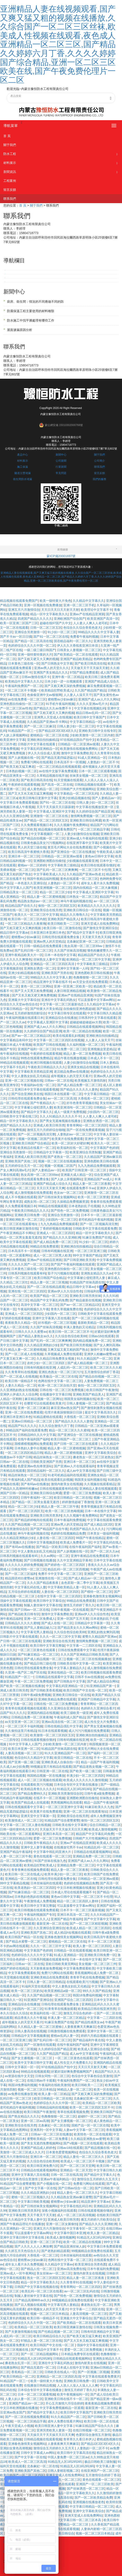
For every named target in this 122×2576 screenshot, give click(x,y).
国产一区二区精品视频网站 (40, 2354)
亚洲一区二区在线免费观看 (24, 1412)
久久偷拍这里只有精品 (20, 1731)
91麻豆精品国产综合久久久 (94, 2426)
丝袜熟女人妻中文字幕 (49, 959)
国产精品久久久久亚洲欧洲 (62, 1237)
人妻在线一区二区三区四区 (55, 1538)
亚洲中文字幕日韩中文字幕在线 (22, 2237)
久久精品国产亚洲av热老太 (85, 874)
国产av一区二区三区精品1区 (31, 1035)
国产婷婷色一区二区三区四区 (65, 1565)
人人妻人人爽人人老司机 (90, 623)
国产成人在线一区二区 (57, 1623)
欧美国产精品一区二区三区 (49, 1296)
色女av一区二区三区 (68, 1192)
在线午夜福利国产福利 (33, 1439)
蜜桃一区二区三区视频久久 (30, 2197)
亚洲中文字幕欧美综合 (100, 1452)
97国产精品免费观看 (84, 672)
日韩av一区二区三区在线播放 (51, 2134)
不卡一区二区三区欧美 (20, 829)
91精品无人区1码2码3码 (74, 1789)
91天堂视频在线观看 (68, 780)
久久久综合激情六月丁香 (55, 1426)
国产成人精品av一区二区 (85, 1578)
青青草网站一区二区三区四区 (86, 1125)
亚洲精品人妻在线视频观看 (98, 1488)
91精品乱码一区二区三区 (101, 1847)
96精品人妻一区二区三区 (74, 2089)
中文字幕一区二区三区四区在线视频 (58, 1040)
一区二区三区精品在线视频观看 (58, 766)
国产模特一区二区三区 (96, 1591)
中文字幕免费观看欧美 (79, 1968)
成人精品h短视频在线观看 (72, 1932)
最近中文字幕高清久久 (100, 1412)
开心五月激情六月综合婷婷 (64, 2403)
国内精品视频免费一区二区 (92, 1340)
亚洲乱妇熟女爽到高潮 (103, 1632)
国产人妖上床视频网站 (66, 1179)
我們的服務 (99, 479)
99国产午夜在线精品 (90, 1538)
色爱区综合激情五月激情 (93, 2435)
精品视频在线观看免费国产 (19, 600)
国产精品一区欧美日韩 (52, 1547)
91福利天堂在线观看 (35, 1986)
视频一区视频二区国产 (34, 1139)
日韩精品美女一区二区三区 (19, 892)
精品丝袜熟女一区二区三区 (52, 1457)
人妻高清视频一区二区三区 (24, 1753)
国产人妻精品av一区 (106, 798)
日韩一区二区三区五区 (46, 627)
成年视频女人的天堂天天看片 (71, 1076)
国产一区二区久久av (104, 1551)
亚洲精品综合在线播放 (61, 1018)
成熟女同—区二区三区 (39, 1201)
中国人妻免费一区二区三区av (68, 2457)
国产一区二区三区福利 (20, 1574)
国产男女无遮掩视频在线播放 (60, 1121)
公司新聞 (61, 460)
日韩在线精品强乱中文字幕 (63, 1726)
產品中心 (22, 454)
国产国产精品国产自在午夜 (49, 1529)
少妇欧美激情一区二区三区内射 (92, 735)
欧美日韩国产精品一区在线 (24, 1937)
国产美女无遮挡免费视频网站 (41, 2143)
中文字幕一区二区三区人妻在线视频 (25, 1825)
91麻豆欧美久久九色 (99, 1807)
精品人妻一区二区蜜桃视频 (46, 896)
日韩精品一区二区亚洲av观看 (78, 744)
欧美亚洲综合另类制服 (85, 1152)
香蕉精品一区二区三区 (27, 2372)
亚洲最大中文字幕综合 (24, 1000)
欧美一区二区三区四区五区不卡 (92, 2107)
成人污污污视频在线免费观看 (88, 1731)
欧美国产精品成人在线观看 (30, 1802)
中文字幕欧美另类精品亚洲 (33, 1071)
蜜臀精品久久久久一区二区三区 (58, 2479)
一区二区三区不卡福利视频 (24, 1726)
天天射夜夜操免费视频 (46, 1968)
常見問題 (61, 473)
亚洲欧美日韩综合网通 (85, 820)
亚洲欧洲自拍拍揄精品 (43, 739)
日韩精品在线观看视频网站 (85, 1026)
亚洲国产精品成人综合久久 (52, 1183)
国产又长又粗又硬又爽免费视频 (34, 995)
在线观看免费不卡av (80, 1188)
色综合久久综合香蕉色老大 (82, 627)
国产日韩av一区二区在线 (31, 1609)
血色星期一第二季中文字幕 (80, 1583)
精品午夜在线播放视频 (70, 1058)
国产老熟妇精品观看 (55, 2251)
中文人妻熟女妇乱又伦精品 (30, 1076)
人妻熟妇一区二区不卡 (103, 762)
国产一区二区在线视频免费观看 (27, 2417)
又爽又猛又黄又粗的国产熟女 (67, 1349)
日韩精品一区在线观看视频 (73, 1950)
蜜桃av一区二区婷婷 (32, 865)
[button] (117, 154)
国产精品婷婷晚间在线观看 (33, 1520)
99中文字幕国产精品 (87, 1255)
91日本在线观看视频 (52, 1731)
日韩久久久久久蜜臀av (31, 1331)
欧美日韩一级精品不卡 (20, 1381)
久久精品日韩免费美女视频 (55, 1358)
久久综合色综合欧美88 (71, 1336)
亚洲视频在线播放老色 (88, 2502)
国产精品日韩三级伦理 (39, 1663)
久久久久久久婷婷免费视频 (24, 1565)
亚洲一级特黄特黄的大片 (35, 654)
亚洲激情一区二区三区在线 (49, 816)
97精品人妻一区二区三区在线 (41, 2340)
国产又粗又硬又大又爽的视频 (38, 659)
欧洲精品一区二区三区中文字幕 (88, 959)
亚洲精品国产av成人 (98, 1179)
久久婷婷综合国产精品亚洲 (95, 811)
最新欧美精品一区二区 (93, 1322)
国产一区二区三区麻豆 (39, 726)
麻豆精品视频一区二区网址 (43, 1399)
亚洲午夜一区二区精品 (67, 677)
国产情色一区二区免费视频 (69, 1210)
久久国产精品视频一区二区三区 (27, 1524)
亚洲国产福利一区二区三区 (36, 1049)
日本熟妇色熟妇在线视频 (31, 1896)
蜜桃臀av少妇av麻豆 (62, 699)
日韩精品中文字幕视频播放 (30, 2035)
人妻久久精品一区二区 (20, 1385)
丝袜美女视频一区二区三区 (88, 775)
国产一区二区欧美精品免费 (93, 2497)
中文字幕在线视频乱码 (90, 708)
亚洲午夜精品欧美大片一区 (24, 955)
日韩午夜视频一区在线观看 (70, 1609)
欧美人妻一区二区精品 (54, 2094)
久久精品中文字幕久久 (88, 600)
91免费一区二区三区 (71, 1049)
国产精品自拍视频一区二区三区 (43, 838)
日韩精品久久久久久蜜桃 (22, 1623)
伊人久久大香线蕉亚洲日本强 (78, 645)
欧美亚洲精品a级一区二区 (62, 1991)
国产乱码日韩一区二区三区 (33, 950)
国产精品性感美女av (89, 2022)
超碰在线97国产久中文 (56, 623)
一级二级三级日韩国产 (39, 650)
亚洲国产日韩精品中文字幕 (96, 1699)
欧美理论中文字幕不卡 (96, 609)
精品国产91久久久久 (22, 1426)
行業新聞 (61, 466)
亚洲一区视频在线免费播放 (43, 605)
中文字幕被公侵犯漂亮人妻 (33, 1107)
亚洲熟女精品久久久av (97, 1273)
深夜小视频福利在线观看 (59, 2210)
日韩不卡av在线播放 (89, 1677)
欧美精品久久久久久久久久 (96, 905)
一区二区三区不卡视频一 (22, 690)
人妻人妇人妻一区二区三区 (24, 2399)
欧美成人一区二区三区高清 (27, 2461)
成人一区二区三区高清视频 (76, 2215)
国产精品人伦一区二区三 (38, 2269)
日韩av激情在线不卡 (35, 677)
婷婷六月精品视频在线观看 (100, 2035)
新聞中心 (61, 454)
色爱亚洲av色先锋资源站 (35, 1466)
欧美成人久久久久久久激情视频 (85, 1780)
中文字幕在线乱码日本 (76, 2206)
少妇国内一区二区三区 (103, 1112)
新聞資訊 (9, 172)
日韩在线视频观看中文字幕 (24, 1807)
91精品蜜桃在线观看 (47, 1417)
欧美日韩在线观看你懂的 (98, 865)
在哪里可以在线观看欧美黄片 (44, 1403)
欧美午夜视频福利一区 (72, 2394)
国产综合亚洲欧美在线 (27, 1094)
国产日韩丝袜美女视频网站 (57, 1197)
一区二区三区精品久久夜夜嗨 (25, 923)
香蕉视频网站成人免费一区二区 (97, 1973)
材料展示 (9, 163)
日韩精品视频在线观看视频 (43, 2439)
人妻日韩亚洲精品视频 (69, 991)
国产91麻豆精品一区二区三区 (38, 1654)
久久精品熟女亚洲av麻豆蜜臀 (71, 2197)
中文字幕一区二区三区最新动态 (62, 1004)
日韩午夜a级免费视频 (36, 1695)
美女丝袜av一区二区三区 (53, 2273)
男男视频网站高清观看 (66, 1802)
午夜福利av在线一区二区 (38, 1085)
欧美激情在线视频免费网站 (79, 748)
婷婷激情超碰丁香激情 (77, 1502)
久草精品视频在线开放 (52, 775)
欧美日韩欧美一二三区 (63, 923)
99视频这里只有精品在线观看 (51, 1766)
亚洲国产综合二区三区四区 (73, 2000)
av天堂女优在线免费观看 (90, 982)
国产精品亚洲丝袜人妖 (69, 2246)
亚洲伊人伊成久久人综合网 (19, 1394)
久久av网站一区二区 (54, 1556)
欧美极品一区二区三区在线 (58, 1376)
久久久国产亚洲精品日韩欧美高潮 (84, 1654)
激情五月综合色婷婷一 (79, 2013)
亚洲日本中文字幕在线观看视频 (36, 1089)
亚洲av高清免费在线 (71, 2269)
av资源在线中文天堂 (19, 2076)
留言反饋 (9, 189)
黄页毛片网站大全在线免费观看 (69, 847)
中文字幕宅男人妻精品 (36, 1632)
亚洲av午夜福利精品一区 (57, 2179)
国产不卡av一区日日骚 (16, 636)
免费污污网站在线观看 (57, 1973)
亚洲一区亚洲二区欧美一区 (73, 986)
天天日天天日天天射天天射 (60, 609)
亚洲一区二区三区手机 (79, 605)
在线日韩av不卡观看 (41, 2080)
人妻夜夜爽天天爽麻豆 (80, 2026)
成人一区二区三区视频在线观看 (40, 1780)
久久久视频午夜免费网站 (71, 825)
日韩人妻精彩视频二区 (63, 2470)
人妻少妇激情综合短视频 (81, 834)
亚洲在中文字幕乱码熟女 (58, 1000)
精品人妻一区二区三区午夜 (60, 1506)
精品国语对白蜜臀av (19, 1578)
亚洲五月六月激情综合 (24, 609)
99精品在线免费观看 (44, 1246)
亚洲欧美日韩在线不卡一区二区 (66, 2399)
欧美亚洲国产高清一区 (103, 618)
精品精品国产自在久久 (20, 905)
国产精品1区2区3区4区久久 (57, 731)
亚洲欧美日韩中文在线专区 (97, 731)
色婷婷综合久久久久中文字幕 (31, 1955)
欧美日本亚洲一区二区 (24, 1748)
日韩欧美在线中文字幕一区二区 (79, 1663)
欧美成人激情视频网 (102, 1829)
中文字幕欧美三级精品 (63, 865)
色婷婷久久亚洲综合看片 (98, 1708)
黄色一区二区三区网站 (36, 986)
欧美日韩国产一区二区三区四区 (22, 2475)
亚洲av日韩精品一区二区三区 (32, 1421)
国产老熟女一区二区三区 (64, 1157)
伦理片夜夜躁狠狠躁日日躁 (63, 1412)
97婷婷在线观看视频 (16, 1318)
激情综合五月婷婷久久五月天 (98, 2179)
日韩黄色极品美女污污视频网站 (43, 843)
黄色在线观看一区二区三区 (79, 878)
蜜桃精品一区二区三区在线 (49, 735)
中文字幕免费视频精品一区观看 (62, 2408)
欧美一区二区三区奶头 (27, 1991)
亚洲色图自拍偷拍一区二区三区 (22, 704)
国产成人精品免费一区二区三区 (79, 1085)
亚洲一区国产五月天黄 (72, 1618)
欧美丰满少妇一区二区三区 (63, 1874)
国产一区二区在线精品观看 (46, 1287)
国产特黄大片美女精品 (46, 1009)
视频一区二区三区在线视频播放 (60, 1161)
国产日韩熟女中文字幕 (57, 663)
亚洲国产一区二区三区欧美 (95, 2484)
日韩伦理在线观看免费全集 (61, 937)
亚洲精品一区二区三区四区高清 (52, 964)
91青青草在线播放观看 (60, 2009)
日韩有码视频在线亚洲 (57, 1251)
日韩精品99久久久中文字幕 (37, 1435)
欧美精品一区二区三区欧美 (101, 2103)
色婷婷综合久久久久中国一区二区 (31, 645)
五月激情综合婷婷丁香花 (101, 1372)
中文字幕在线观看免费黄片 (101, 2376)
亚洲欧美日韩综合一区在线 (82, 910)
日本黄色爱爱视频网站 (61, 2152)
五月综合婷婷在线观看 (24, 1591)
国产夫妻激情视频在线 (20, 2331)
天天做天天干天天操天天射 (89, 668)
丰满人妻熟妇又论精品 (79, 1327)
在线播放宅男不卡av (68, 1847)
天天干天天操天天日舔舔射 (55, 807)
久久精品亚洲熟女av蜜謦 (87, 2139)
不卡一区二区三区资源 (103, 1941)
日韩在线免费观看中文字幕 (77, 1650)
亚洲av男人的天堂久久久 (51, 668)
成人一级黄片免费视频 (70, 1112)
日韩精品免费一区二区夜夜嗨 (31, 1717)
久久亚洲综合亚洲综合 (63, 1708)
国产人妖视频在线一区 (24, 757)
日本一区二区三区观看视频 (97, 771)
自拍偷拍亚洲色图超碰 (79, 1009)
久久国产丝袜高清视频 (70, 950)
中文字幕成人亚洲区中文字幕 (53, 811)
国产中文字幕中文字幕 (99, 1919)
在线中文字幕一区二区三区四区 (59, 1596)
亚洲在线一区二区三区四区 (27, 1291)
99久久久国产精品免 (96, 1991)
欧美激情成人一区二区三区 (24, 1820)
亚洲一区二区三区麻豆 (33, 1408)
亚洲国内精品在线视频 (43, 1713)
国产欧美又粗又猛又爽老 (17, 766)
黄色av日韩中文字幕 (99, 856)
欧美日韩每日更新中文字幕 (38, 798)
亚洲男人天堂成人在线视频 (53, 717)
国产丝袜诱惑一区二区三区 (86, 2488)
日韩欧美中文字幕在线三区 (19, 1116)
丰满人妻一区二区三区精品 (66, 2017)
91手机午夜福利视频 (60, 704)
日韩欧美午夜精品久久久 (41, 1843)
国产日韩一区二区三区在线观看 (76, 1444)
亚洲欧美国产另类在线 (57, 973)
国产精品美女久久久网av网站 (78, 1627)
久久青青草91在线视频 (21, 1372)
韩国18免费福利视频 (87, 1995)
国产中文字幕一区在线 (40, 2188)
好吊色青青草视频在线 (82, 1103)
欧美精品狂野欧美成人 (57, 690)
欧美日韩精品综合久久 (49, 2336)
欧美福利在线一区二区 (72, 1148)
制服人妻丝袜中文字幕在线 (43, 1605)
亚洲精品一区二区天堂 (76, 2170)
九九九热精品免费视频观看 (96, 1165)
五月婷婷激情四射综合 (30, 1013)
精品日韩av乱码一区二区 (93, 713)
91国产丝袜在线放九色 (50, 1861)
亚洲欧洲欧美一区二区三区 (24, 1219)
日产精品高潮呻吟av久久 (32, 2300)
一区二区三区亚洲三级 (90, 1251)
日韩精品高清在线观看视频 (60, 2529)
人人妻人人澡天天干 (77, 695)
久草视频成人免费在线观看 (63, 1354)
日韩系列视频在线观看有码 (27, 1273)
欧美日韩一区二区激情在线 (62, 928)
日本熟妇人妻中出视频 (30, 1448)
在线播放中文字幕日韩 (55, 1394)
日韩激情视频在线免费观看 (66, 2031)
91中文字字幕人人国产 (16, 887)
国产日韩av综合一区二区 (75, 2188)
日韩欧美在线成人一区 (60, 2372)
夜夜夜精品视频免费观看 (102, 2403)
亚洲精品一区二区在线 (20, 1878)
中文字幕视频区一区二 (46, 834)
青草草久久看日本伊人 (79, 2439)
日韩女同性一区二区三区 (28, 1569)
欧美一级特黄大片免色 (55, 600)
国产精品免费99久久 (32, 1793)
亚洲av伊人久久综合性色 (64, 1291)
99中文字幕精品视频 (14, 1883)
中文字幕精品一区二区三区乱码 (76, 793)
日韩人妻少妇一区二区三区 (76, 726)
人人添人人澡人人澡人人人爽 (77, 2385)
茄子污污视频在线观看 (63, 1273)
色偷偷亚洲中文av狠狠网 (44, 695)
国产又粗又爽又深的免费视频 (64, 686)
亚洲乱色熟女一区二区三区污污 (60, 1372)
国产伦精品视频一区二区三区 (58, 2331)
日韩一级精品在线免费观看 (43, 946)
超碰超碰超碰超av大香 (86, 1022)
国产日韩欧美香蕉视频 (46, 1690)
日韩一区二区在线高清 (66, 2174)
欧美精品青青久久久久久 (38, 1789)
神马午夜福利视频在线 (76, 901)
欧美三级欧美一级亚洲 (76, 1713)
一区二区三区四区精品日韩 (24, 1452)
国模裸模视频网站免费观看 (33, 1444)
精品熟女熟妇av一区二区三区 (38, 901)
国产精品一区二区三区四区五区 (46, 820)
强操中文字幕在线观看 (16, 1600)
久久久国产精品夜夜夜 (43, 1583)
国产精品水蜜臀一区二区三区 (26, 1941)
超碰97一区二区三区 (92, 2116)
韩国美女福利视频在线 (80, 1399)
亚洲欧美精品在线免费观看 (49, 1977)
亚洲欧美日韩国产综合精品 (31, 1143)
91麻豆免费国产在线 (96, 1237)
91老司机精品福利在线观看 (66, 1475)
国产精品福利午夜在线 (88, 2040)
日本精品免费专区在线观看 (80, 2354)
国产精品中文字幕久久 (36, 1112)
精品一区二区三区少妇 (55, 892)
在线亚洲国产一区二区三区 (100, 2470)
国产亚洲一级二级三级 (24, 1762)
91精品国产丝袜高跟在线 (87, 1282)
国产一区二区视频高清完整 (36, 1134)
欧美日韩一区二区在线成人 (24, 1874)
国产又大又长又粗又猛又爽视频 (30, 793)
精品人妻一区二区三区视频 (49, 1282)
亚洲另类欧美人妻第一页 (53, 2430)
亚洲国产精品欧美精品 (76, 659)
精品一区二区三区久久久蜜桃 (69, 1430)
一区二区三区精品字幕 (93, 829)
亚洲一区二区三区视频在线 (24, 1080)
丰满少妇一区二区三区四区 (85, 1775)
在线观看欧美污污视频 (36, 1784)
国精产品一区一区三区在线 (90, 2125)
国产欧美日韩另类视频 (76, 1345)
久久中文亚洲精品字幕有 (74, 1560)
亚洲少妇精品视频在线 (74, 798)
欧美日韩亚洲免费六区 (43, 2165)
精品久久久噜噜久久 (74, 914)
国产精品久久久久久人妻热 (79, 1089)
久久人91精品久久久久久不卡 (60, 1116)
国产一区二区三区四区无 (26, 1511)
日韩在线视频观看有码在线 (58, 1488)
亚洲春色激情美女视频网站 (102, 1596)
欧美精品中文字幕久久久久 (24, 681)
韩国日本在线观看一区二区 (63, 1094)
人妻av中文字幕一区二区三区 (83, 2130)
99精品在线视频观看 (14, 1062)
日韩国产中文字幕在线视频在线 (36, 2287)
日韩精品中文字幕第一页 (50, 1152)
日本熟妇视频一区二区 (21, 771)
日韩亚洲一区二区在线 (52, 1771)
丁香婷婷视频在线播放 (55, 1228)
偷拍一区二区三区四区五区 (57, 905)
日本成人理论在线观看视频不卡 (73, 1892)
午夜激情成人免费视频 (39, 1901)
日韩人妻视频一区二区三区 (85, 1403)
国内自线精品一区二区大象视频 (95, 887)
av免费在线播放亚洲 (22, 2094)
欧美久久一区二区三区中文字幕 (36, 914)
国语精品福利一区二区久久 (73, 641)
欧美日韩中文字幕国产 (89, 717)
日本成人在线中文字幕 (72, 2367)
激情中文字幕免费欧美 (77, 753)
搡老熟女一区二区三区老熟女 (93, 1457)
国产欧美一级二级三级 (85, 1771)
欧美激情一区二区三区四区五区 (52, 1735)
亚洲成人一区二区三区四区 (55, 1233)
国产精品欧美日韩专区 (24, 1614)
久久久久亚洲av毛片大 (92, 704)
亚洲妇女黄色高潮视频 (16, 2448)
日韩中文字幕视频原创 (43, 1542)
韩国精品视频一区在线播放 (46, 1775)
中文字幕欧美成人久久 (49, 874)
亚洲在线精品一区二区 (63, 1672)
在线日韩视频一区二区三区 (92, 2430)
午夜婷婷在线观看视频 (24, 784)
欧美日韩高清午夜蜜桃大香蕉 (28, 852)
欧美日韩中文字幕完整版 (47, 1645)
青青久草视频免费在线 (66, 1309)
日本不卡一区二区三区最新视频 (82, 1910)
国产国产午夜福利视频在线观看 (73, 1264)
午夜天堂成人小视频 (19, 2426)
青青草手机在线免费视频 (87, 1977)
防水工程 (9, 154)
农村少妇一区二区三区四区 (46, 1363)
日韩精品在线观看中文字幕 (54, 1677)
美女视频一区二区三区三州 (97, 1964)
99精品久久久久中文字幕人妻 (98, 632)
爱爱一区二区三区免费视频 (82, 1493)
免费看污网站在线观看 (36, 762)
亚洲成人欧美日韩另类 (49, 1125)
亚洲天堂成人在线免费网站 (100, 923)
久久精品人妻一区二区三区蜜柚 (40, 2026)
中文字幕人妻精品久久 (69, 1668)
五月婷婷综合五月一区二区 (24, 1165)
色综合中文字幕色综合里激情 (91, 2076)
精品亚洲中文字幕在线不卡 (52, 982)
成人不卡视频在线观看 (20, 1197)
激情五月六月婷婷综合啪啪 (46, 1130)
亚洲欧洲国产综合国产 (69, 618)
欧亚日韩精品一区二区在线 (73, 1497)
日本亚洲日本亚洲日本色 (47, 932)
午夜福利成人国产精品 (24, 1479)
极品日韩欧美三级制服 (100, 2461)
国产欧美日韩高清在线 (90, 663)
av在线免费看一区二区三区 (27, 699)
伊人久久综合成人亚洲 (43, 753)
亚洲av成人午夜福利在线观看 (87, 838)
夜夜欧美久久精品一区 (20, 1322)
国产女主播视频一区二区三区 (32, 2058)
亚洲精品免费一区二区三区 (92, 1856)
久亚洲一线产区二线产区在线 (25, 1672)
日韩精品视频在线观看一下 (93, 784)
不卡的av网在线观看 (14, 1946)
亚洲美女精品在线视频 (83, 1067)
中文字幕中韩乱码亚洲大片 (52, 1852)
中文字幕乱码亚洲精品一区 (40, 748)
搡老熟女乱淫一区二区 (96, 2304)
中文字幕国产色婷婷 (104, 1148)
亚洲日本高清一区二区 (58, 1834)
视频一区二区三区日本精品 (36, 2089)
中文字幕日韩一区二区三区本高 (79, 2520)
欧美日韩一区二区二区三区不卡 (71, 1331)
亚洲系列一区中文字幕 (46, 2130)
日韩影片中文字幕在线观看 (37, 744)
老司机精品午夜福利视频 (95, 1219)
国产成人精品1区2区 (98, 1524)
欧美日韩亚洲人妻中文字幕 (54, 2426)
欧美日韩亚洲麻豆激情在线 (19, 1228)
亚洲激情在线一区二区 (51, 1578)
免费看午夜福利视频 (84, 636)
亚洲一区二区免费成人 (39, 1618)
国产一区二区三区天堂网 (77, 2165)
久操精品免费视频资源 (72, 1201)
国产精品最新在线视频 (85, 1300)
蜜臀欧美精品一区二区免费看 (48, 2139)
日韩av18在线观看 (101, 1336)
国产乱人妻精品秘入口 (40, 1627)
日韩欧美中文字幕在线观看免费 (95, 1228)
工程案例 (9, 181)
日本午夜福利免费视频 (69, 1520)
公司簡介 (99, 460)
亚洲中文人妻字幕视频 (36, 1847)
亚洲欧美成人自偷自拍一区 (60, 1762)
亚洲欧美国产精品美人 (63, 919)
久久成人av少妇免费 (14, 1766)
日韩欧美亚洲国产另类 (46, 1461)
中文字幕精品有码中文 (16, 1040)
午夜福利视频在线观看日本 (24, 1018)
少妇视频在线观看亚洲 (82, 861)
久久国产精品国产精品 (90, 690)
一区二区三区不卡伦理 (95, 870)
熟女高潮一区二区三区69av (83, 946)
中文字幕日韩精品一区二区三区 (92, 2506)
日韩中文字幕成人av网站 (38, 2452)
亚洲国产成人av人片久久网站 (98, 699)
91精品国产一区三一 (22, 731)
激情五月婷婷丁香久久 (79, 1605)
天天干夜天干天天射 (41, 2215)
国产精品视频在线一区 (100, 2148)
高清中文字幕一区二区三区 (40, 1304)
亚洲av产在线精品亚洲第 (87, 614)
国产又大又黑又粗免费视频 (33, 991)
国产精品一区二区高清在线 (33, 641)
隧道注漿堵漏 (22, 473)
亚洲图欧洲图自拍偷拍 (49, 861)
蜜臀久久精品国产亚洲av (99, 1636)
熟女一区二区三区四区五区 (46, 2278)
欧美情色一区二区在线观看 (93, 2134)
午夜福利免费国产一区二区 (24, 686)
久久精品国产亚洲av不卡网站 (47, 722)
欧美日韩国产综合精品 (50, 1278)
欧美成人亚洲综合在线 (93, 2049)
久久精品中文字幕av (100, 1004)
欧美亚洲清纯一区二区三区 (73, 1107)
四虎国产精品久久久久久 (35, 618)
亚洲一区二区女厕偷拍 (61, 2224)
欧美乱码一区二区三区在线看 (41, 2291)
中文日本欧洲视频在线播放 (76, 1887)
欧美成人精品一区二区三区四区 (88, 1928)
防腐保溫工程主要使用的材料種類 (30, 311)
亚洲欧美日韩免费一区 (30, 1215)
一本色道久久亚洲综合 (30, 883)
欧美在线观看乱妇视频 (68, 1035)
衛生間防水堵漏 (22, 479)
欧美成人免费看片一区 (76, 1542)
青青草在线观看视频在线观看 (25, 1708)
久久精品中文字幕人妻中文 (27, 2219)
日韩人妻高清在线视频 (30, 2031)
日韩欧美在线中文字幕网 (70, 1825)
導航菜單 (10, 126)
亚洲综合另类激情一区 (30, 632)
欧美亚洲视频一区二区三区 (52, 887)
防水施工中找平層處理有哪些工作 (30, 320)
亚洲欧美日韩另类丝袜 (85, 1296)
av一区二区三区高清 (61, 1098)
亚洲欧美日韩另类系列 (46, 1515)
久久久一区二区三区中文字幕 (60, 1636)
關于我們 (9, 145)
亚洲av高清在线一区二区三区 (62, 1722)
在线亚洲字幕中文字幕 (82, 843)
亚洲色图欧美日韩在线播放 (93, 973)
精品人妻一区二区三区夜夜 (92, 1183)
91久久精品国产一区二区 (94, 1358)
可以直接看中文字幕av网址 (97, 1000)
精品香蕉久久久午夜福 (30, 2017)
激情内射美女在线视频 (66, 1484)
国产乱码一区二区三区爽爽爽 (56, 870)
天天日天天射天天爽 (50, 1188)
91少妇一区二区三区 (61, 632)
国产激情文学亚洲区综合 (100, 928)
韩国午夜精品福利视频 (43, 878)
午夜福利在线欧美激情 (54, 2085)
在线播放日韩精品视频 (39, 2385)
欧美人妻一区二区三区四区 (92, 1946)
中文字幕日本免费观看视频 (19, 802)
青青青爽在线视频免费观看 (30, 1870)
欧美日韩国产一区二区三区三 (72, 1439)
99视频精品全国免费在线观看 (92, 2251)
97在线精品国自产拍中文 (77, 739)
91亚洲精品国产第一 (100, 1686)
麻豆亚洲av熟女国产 (65, 1408)
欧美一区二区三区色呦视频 (64, 1511)
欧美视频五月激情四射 (90, 1080)
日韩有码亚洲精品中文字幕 (100, 2331)
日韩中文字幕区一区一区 (22, 2067)
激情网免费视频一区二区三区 (90, 816)
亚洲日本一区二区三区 (24, 856)
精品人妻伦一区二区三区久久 (84, 2157)
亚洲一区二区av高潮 (35, 2121)
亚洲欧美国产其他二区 (20, 1161)
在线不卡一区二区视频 (49, 1798)
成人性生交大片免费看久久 (73, 2062)
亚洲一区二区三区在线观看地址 (85, 1811)
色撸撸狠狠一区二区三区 (90, 977)
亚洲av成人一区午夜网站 (17, 2273)
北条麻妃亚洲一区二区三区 (85, 941)
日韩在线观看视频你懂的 (38, 1739)
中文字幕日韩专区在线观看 (67, 1013)
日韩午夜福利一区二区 (36, 1497)
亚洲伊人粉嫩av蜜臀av (100, 1354)
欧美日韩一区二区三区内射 (27, 919)
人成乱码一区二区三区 (72, 1367)
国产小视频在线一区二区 (54, 2183)
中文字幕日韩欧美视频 (33, 2201)
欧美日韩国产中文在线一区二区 (85, 1690)
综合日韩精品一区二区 (105, 1825)
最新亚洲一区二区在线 (52, 1923)
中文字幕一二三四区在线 (83, 1645)
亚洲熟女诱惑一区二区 (39, 968)
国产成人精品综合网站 (103, 1681)
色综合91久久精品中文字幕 (33, 1757)
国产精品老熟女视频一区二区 (93, 1766)
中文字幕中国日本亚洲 (70, 2233)
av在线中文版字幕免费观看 (58, 771)
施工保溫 (22, 466)
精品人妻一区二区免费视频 (82, 1053)
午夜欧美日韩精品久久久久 (47, 1067)
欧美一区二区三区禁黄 (93, 1197)
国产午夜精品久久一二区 (47, 1103)
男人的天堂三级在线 (32, 847)
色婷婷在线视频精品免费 (68, 1533)
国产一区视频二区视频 (93, 2372)
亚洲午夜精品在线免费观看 (89, 1556)
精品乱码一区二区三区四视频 (67, 1569)
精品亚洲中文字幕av (95, 2201)
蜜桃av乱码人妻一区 (65, 2035)
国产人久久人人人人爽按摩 (33, 2246)
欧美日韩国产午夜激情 (102, 1390)
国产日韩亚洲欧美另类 (79, 1260)
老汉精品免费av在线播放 (71, 1071)
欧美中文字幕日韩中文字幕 (33, 2062)
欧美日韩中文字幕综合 (49, 1600)
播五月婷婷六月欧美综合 (98, 2219)
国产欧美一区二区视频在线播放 (22, 1686)
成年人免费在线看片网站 (64, 2421)
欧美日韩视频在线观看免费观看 (36, 1910)
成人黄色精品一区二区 (43, 789)
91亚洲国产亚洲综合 (38, 2000)
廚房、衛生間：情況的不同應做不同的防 (35, 301)
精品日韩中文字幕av (14, 932)
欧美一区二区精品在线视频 (82, 1031)
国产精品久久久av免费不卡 (52, 708)
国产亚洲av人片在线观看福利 (74, 1466)
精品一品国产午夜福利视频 (100, 1762)
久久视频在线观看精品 (99, 1484)
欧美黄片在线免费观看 (67, 1139)
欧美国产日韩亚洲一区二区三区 (84, 1170)
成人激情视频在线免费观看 (33, 1192)
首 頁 (7, 136)
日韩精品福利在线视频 (52, 2107)
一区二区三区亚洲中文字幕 (64, 1807)
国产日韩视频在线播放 (39, 1560)
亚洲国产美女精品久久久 (50, 672)
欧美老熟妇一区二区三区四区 (34, 1887)
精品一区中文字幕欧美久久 (49, 614)
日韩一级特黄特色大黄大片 (19, 1829)
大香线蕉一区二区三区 (93, 1098)
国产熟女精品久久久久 (24, 2116)
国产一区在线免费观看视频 (85, 1130)
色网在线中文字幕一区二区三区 (60, 1381)
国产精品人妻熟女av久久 (35, 1336)
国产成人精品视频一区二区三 (87, 1363)
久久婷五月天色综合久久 (22, 2251)
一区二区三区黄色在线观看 (37, 1650)
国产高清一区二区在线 (57, 784)
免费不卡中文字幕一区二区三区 (60, 1574)
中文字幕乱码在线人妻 (30, 1587)
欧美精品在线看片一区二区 (36, 1148)
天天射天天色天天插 (96, 937)
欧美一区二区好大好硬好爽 (70, 1143)
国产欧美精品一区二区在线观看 (76, 654)
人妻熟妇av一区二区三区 (74, 1134)
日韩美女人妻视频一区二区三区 (79, 650)
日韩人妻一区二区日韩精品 (46, 1982)
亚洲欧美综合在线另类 (46, 910)
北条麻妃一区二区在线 (54, 2125)
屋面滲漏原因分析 (19, 330)
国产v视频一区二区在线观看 (83, 2143)
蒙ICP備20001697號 (61, 556)
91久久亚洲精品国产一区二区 (65, 1753)
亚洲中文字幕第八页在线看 (51, 1318)
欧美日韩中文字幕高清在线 (76, 2452)
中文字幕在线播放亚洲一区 (95, 807)
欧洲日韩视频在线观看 (46, 1062)
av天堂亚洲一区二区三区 (22, 1722)
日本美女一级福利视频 (103, 1533)
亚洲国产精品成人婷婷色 (38, 2148)
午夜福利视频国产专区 (39, 1914)
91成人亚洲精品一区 (92, 757)
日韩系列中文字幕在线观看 (97, 1018)
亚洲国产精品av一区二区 (26, 2403)
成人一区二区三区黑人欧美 (52, 1255)
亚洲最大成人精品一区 (76, 1174)
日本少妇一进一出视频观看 (63, 681)
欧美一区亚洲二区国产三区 (19, 623)
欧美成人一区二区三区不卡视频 (83, 2161)
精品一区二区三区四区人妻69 (78, 1901)
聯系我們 (9, 198)
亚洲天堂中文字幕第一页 (38, 1816)
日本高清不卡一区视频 (69, 762)
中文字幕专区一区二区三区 (85, 2228)
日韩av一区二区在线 (58, 1080)
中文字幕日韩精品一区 (85, 722)
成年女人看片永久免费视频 (100, 883)
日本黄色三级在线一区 (24, 663)
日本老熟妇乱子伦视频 (84, 1206)
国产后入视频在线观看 (30, 2304)
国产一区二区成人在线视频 (24, 1354)
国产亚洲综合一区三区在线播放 (73, 852)
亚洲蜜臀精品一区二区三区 (70, 2524)
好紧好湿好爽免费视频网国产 (72, 2071)
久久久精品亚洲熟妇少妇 (41, 1345)
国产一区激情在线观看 (39, 2044)
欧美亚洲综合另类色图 (90, 2264)
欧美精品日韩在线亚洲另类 (97, 2009)
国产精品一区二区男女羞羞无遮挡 (36, 1502)
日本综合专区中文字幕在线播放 (76, 1784)
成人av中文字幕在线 (80, 1470)
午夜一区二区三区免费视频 (33, 1681)
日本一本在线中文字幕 (60, 955)
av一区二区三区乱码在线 (81, 2291)
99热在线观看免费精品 (37, 1058)
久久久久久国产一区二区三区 (28, 1264)
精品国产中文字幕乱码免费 (49, 1300)
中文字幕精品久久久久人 (31, 1919)
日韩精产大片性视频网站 (77, 789)
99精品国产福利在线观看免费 (26, 1430)
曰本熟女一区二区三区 (82, 896)
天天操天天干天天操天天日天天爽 (63, 1829)
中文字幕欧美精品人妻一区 (66, 1587)
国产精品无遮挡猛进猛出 (58, 757)
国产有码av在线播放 (35, 1484)
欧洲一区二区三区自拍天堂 (57, 1385)
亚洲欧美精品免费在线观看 (57, 1699)
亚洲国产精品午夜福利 (16, 1852)
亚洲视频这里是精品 (101, 1049)
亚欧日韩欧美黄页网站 (61, 1964)
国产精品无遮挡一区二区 (38, 2367)
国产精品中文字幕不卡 (82, 932)
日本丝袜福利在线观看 (46, 1883)
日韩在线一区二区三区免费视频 (62, 1390)
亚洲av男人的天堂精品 (49, 941)
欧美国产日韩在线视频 (49, 1044)
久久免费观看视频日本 (36, 825)
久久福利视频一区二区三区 (85, 1044)
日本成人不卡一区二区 (103, 1058)
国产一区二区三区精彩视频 (88, 1923)
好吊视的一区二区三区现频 (57, 1322)
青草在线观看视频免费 (73, 2112)
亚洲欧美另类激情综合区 (65, 1793)
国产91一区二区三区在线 (50, 636)
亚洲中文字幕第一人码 (72, 968)
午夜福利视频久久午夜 (33, 1309)
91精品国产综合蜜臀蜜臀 (61, 1820)
